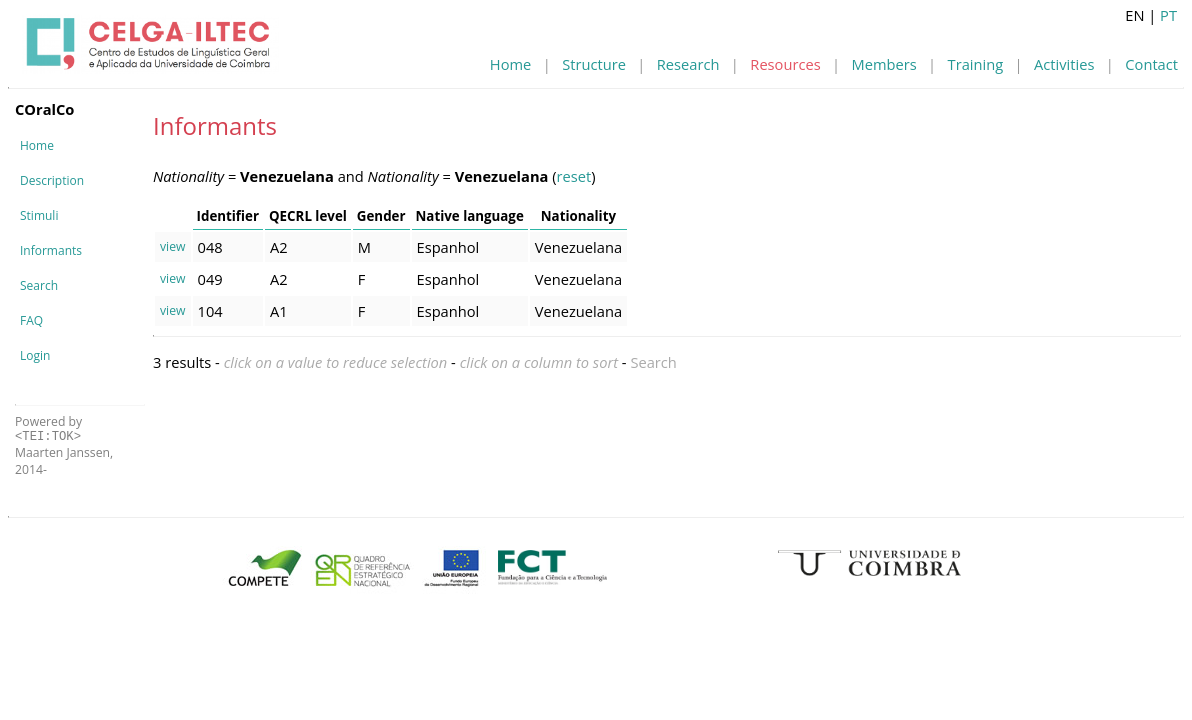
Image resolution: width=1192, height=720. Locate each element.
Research (688, 64)
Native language (470, 216)
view (173, 246)
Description (52, 180)
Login (35, 355)
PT (1168, 15)
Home (510, 64)
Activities (1064, 64)
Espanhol (448, 247)
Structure (594, 64)
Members (884, 64)
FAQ (31, 320)
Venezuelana (578, 247)
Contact (1151, 64)
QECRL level (308, 216)
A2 (279, 247)
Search (39, 285)
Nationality (578, 216)
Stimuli (39, 215)
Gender (381, 216)
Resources (785, 64)
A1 (279, 311)
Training (976, 64)
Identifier (228, 216)
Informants (51, 250)
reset (574, 176)
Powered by (48, 428)
